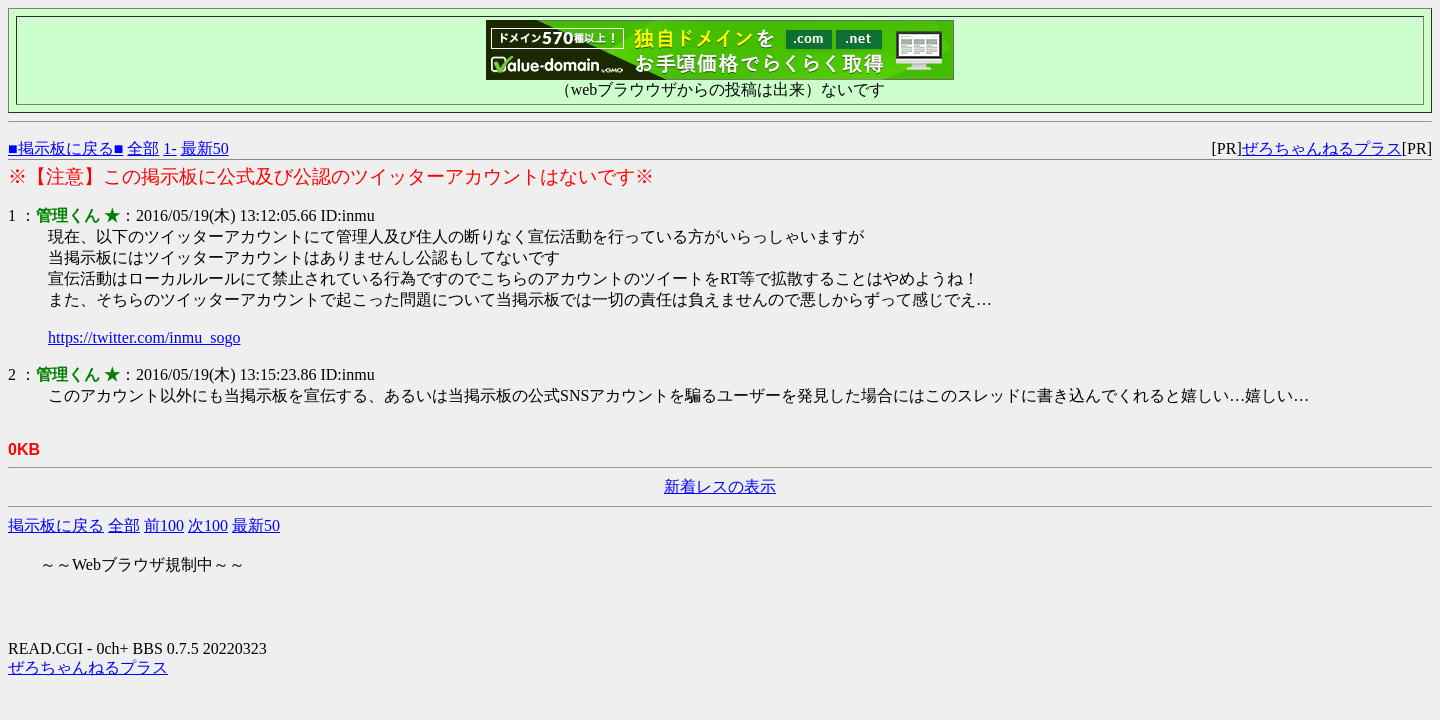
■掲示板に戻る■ (65, 148)
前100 (164, 525)
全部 (143, 148)
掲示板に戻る (56, 525)
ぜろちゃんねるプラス (1322, 148)
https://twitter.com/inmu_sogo (144, 337)
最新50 (205, 148)
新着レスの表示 (720, 486)
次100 (208, 525)
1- (169, 148)
